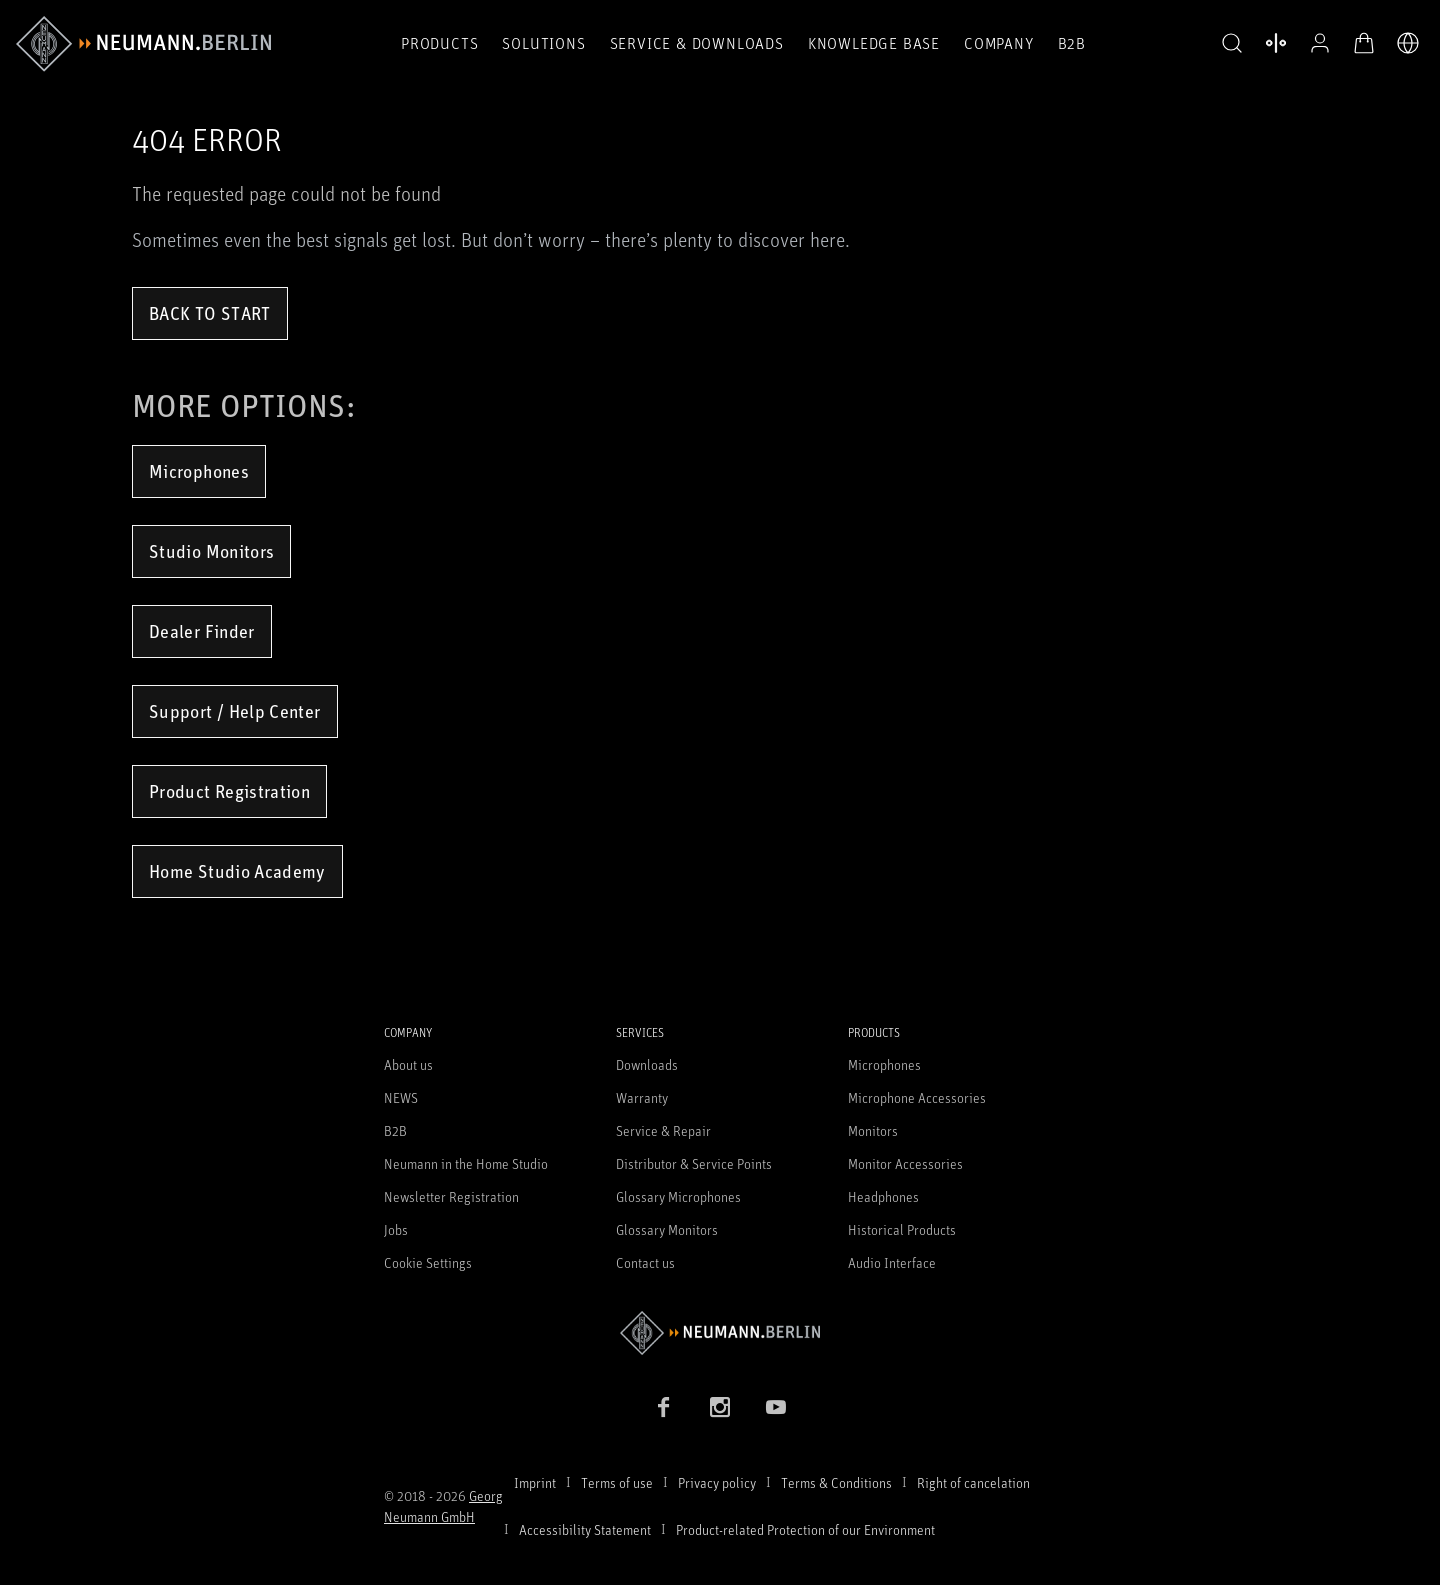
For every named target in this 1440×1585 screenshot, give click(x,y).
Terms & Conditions (836, 1482)
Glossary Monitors (667, 1229)
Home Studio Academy (237, 871)
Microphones (199, 471)
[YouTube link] (776, 1407)
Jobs (396, 1229)
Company (999, 43)
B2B (1072, 43)
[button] (1232, 44)
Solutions (543, 43)
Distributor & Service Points (694, 1163)
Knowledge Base (874, 43)
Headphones (883, 1196)
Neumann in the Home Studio (466, 1163)
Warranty (642, 1097)
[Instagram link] (720, 1407)
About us (408, 1064)
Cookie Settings (428, 1262)
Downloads (647, 1064)
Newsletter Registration (451, 1196)
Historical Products (902, 1229)
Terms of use (617, 1482)
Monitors (873, 1130)
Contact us (645, 1262)
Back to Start (210, 313)
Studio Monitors (211, 551)
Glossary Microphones (678, 1196)
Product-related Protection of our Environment (805, 1529)
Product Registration (229, 791)
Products (439, 43)
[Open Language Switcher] (1408, 43)
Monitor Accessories (905, 1163)
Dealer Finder (202, 631)
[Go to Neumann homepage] (720, 1332)
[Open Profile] (1320, 43)
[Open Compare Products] (1276, 43)
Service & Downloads (697, 43)
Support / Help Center (235, 711)
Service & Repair (663, 1130)
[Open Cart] (1364, 43)
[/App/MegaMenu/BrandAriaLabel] (143, 44)
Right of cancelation (973, 1482)
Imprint (535, 1482)
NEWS (401, 1097)
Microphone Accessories (917, 1097)
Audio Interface (892, 1262)
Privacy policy (717, 1482)
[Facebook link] (664, 1407)
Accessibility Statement (585, 1529)
